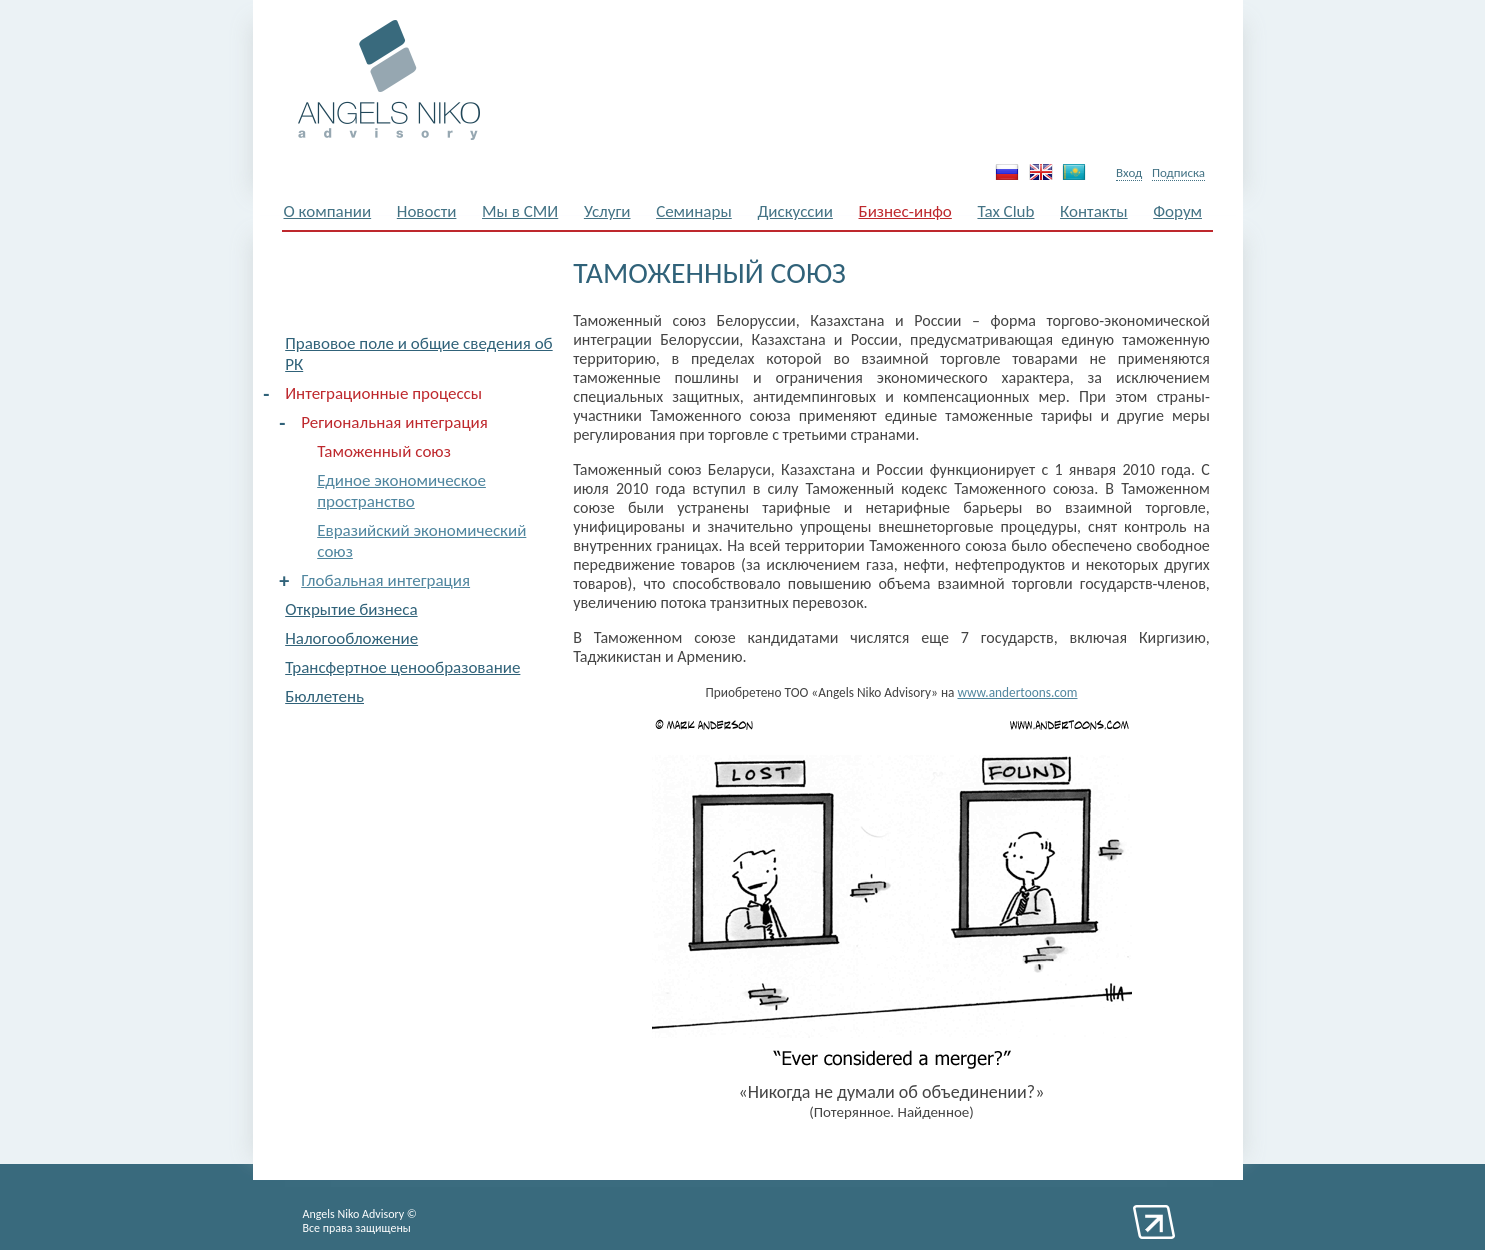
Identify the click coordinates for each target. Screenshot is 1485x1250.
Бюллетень (324, 696)
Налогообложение (351, 638)
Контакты (1094, 211)
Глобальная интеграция (385, 580)
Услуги (607, 211)
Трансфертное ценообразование (402, 667)
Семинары (694, 211)
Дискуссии (795, 211)
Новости (427, 211)
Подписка (1178, 172)
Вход (1129, 172)
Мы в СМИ (520, 211)
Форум (1177, 211)
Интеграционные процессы (383, 393)
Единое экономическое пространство (401, 491)
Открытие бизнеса (351, 609)
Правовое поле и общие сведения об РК (418, 354)
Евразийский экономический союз (421, 541)
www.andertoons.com (1017, 692)
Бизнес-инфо (905, 211)
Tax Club (1005, 211)
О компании (328, 211)
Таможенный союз (384, 451)
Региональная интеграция (394, 422)
